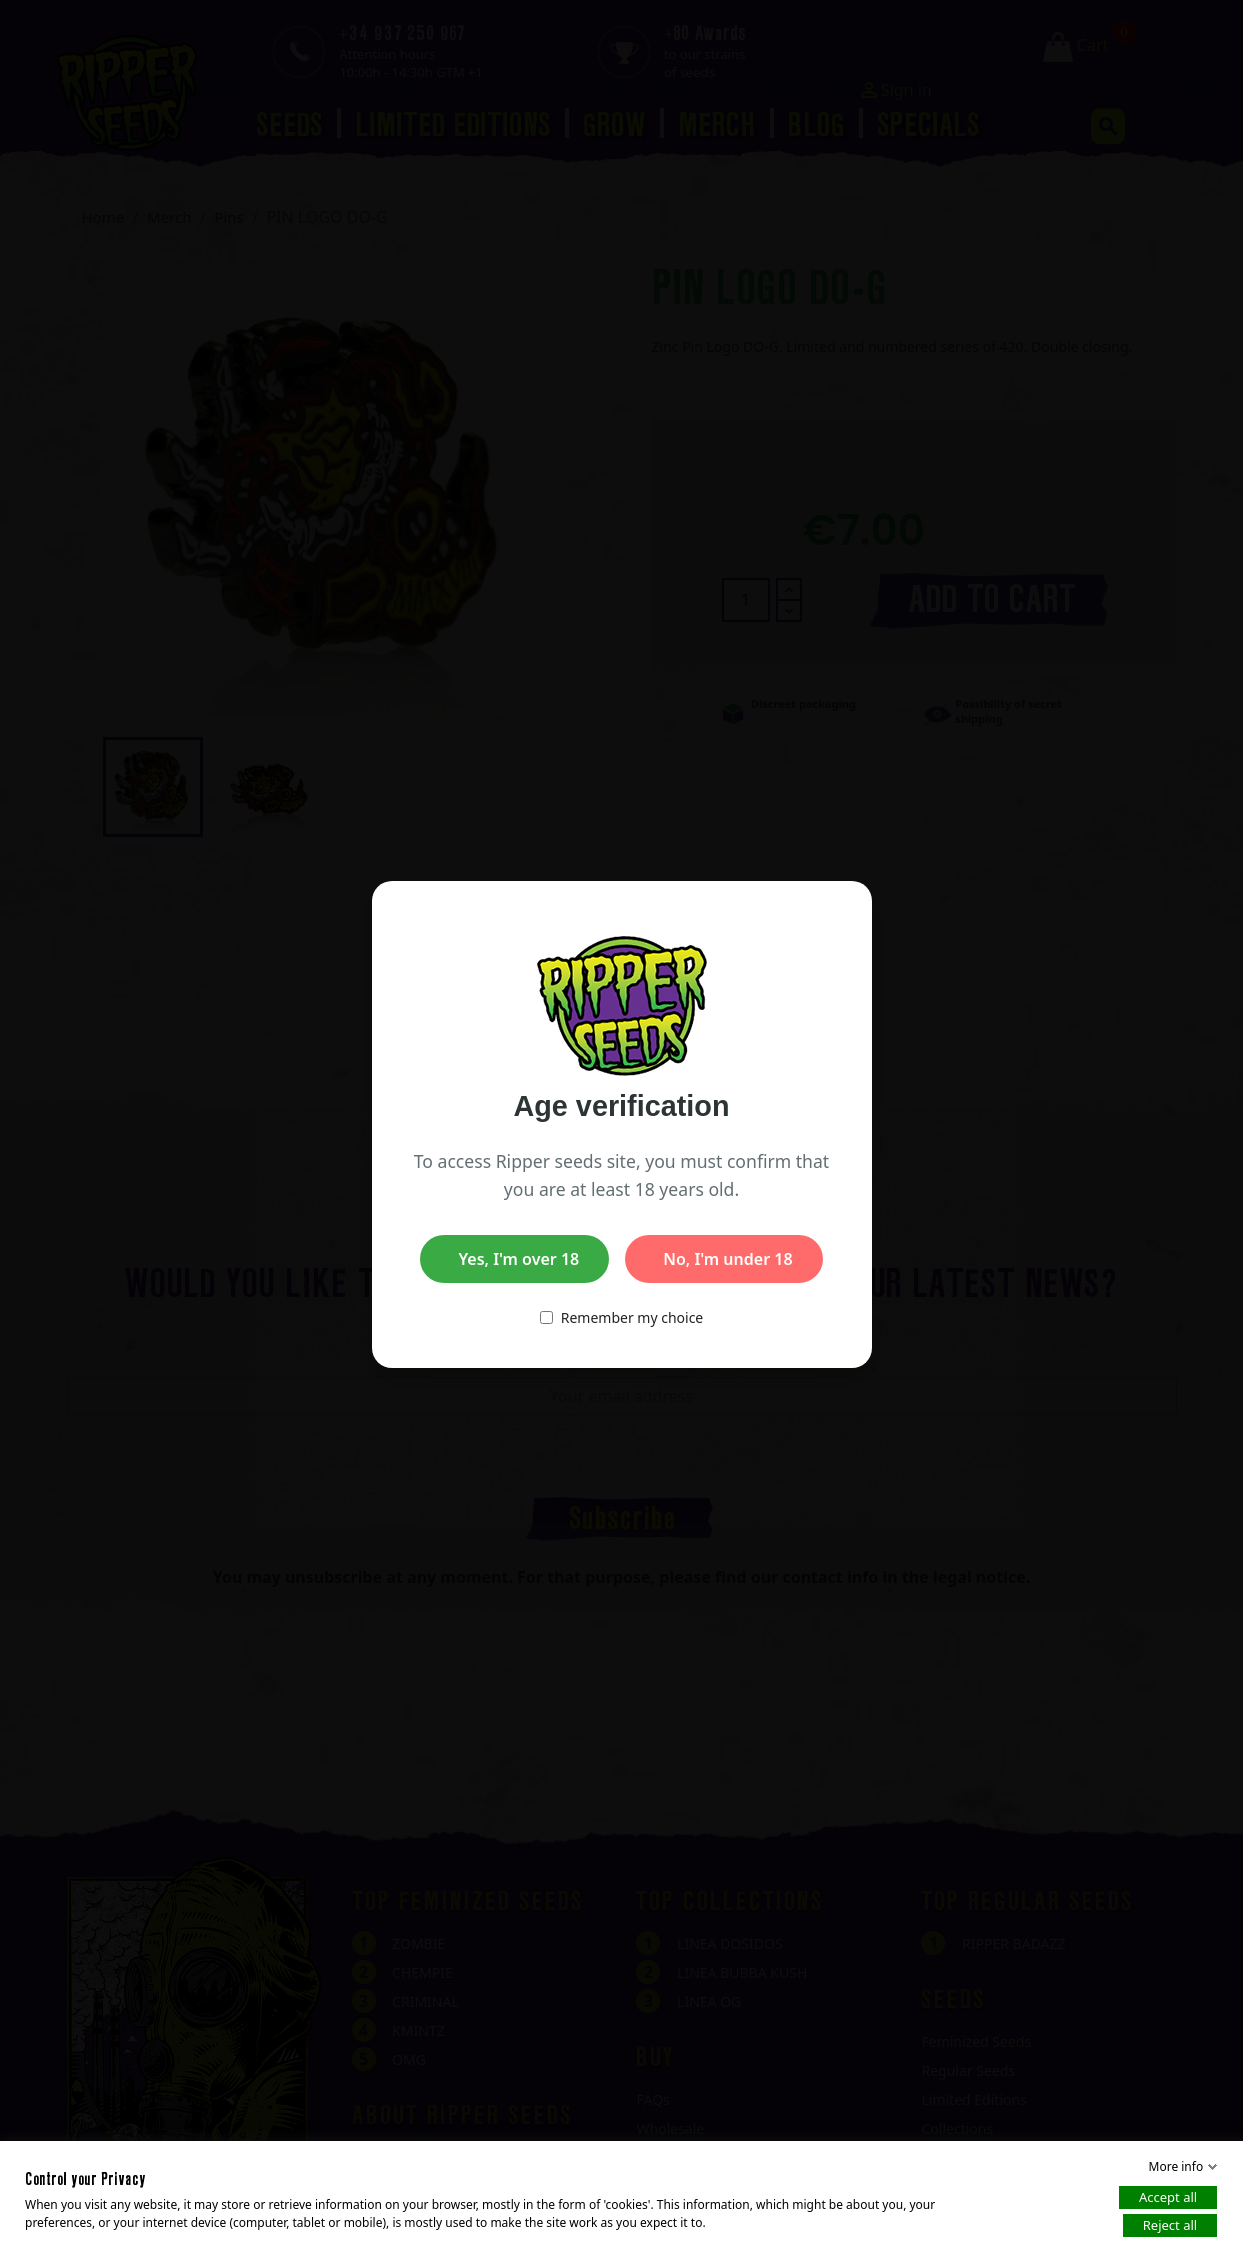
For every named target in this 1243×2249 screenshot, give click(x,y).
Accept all (1168, 2197)
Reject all (1170, 2225)
